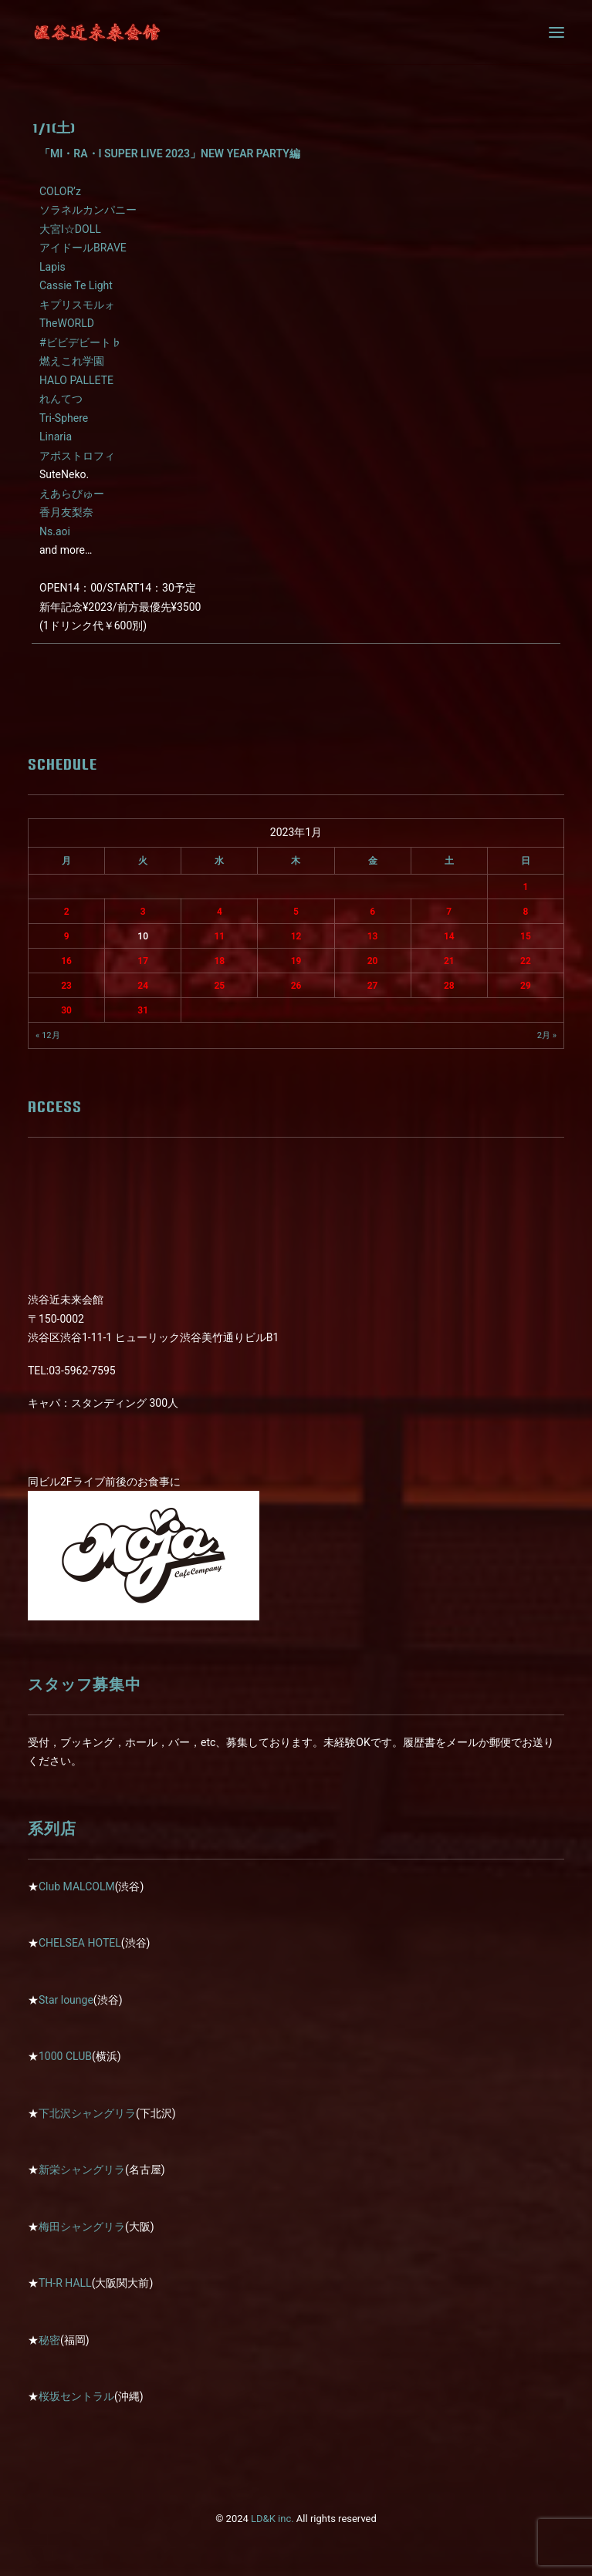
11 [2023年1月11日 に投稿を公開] (219, 936)
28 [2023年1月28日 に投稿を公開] (449, 985)
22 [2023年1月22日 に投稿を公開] (525, 961)
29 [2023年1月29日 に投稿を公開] (525, 985)
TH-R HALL (65, 2283)
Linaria (55, 436)
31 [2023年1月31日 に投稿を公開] (142, 1010)
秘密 (49, 2340)
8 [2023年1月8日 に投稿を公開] (525, 911)
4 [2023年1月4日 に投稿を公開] (219, 911)
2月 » (546, 1035)
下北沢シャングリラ (87, 2113)
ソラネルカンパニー (88, 210)
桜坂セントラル (76, 2396)
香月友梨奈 (66, 512)
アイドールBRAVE (83, 247)
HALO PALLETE (76, 380)
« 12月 (48, 1035)
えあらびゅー (71, 493)
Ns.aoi (54, 531)
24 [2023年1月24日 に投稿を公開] (142, 985)
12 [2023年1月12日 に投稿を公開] (296, 936)
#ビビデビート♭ (80, 342)
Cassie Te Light (76, 285)
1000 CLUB (65, 2056)
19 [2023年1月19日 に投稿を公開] (296, 961)
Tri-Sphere (63, 418)
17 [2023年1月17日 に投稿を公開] (142, 961)
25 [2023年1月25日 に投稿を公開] (219, 985)
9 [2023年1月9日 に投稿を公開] (66, 936)
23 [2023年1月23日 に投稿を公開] (66, 985)
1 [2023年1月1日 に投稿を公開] (525, 887)
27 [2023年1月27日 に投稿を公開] (372, 985)
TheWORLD (66, 323)
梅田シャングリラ (82, 2226)
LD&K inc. (272, 2518)
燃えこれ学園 (71, 361)
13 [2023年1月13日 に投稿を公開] (372, 936)
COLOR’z (60, 191)
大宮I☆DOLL (70, 229)
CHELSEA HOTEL (80, 1943)
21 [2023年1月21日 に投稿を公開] (449, 961)
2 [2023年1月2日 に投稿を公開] (66, 911)
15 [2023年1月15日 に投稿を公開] (525, 936)
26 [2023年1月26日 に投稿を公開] (296, 985)
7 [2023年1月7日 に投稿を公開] (449, 911)
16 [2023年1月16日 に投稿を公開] (66, 961)
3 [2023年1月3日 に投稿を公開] (143, 911)
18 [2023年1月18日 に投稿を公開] (219, 961)
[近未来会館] (97, 32)
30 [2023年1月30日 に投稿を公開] (66, 1010)
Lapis (52, 267)
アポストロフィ (77, 456)
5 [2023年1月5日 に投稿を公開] (296, 911)
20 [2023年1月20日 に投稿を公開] (372, 961)
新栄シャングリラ (82, 2169)
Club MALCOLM (77, 1886)
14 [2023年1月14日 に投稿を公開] (449, 936)
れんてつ (61, 399)
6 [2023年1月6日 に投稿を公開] (372, 911)
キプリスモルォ (77, 304)
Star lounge (66, 2000)
